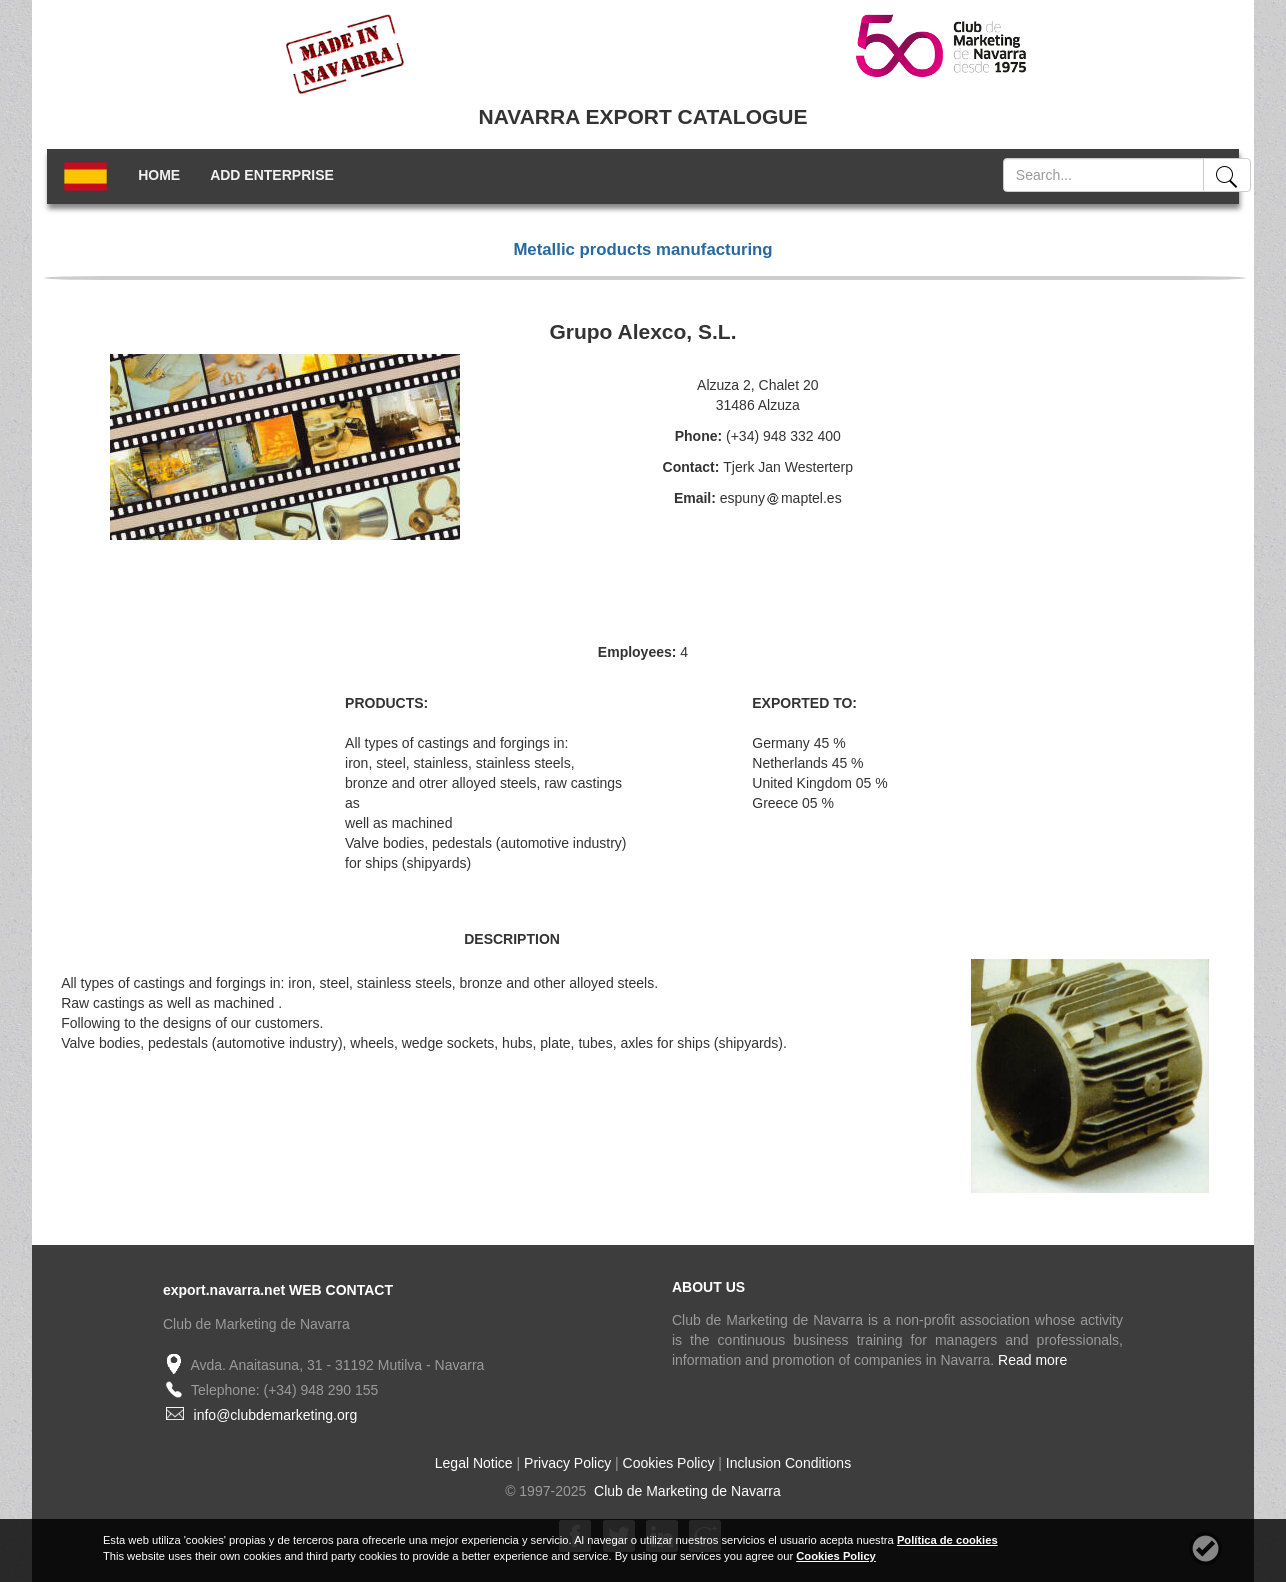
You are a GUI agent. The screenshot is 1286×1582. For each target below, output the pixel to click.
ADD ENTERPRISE (272, 175)
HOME (159, 175)
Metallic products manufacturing (642, 249)
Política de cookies (947, 1540)
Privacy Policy (567, 1463)
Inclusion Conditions (788, 1463)
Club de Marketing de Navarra (685, 1491)
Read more (1032, 1360)
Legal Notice (474, 1463)
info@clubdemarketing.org (276, 1415)
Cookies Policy (669, 1463)
